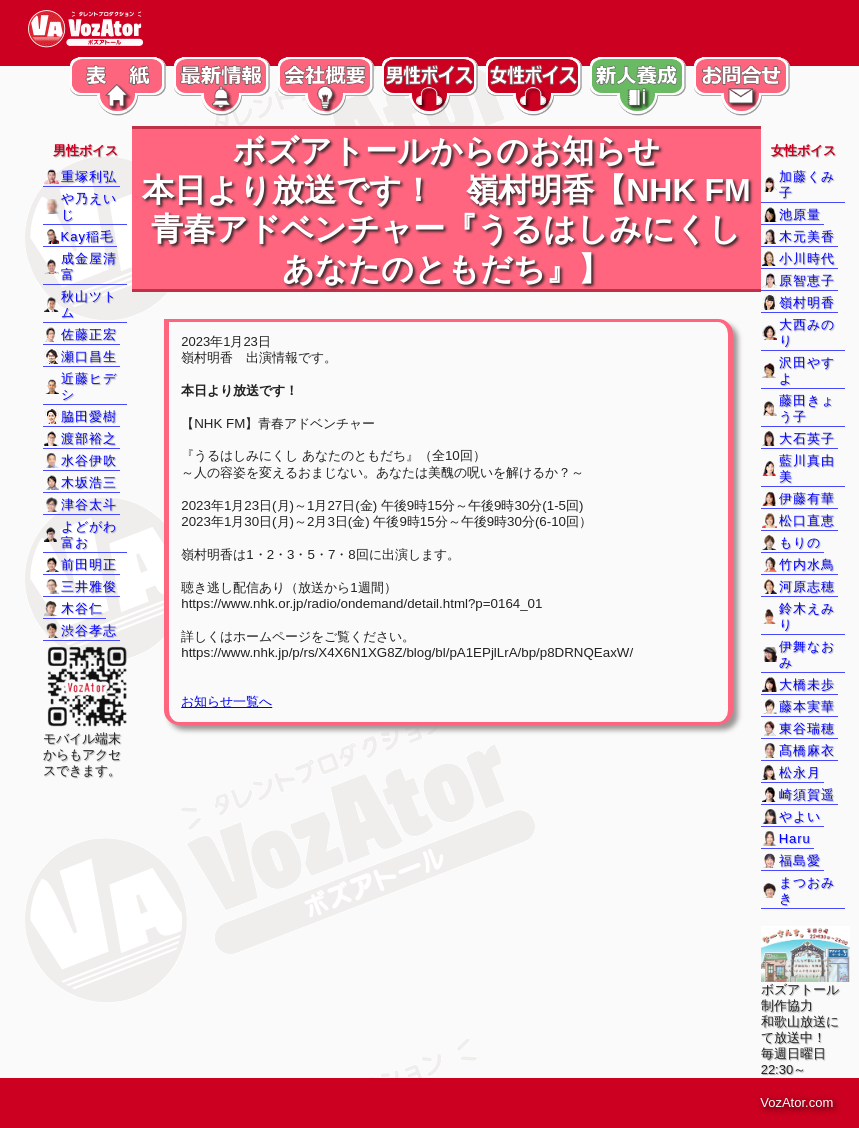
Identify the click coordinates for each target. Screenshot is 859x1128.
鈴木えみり (807, 616)
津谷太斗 (89, 504)
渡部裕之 (89, 438)
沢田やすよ (807, 370)
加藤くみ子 (807, 184)
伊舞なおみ (807, 654)
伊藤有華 (807, 498)
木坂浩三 (89, 482)
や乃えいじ (89, 206)
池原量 (800, 214)
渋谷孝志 (89, 630)
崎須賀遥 (807, 794)
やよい (800, 816)
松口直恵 (807, 520)
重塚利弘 (89, 176)
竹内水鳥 (807, 564)
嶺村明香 (807, 302)
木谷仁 (82, 608)
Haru (795, 838)
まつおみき (807, 890)
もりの (800, 542)
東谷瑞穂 (807, 728)
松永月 (800, 772)
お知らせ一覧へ (226, 701)
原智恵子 (807, 280)
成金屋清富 (89, 266)
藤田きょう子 (807, 408)
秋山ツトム (89, 304)
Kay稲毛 (87, 236)
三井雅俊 (89, 586)
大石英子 (807, 438)
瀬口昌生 (89, 356)
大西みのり (807, 332)
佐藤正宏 (89, 334)
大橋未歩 (807, 684)
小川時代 (807, 258)
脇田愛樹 (89, 416)
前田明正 (89, 564)
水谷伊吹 (89, 460)
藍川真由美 (807, 468)
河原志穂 (807, 586)
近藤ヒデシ (89, 386)
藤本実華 (807, 706)
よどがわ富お (89, 534)
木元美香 (807, 236)
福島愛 (800, 860)
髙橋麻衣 (807, 750)
